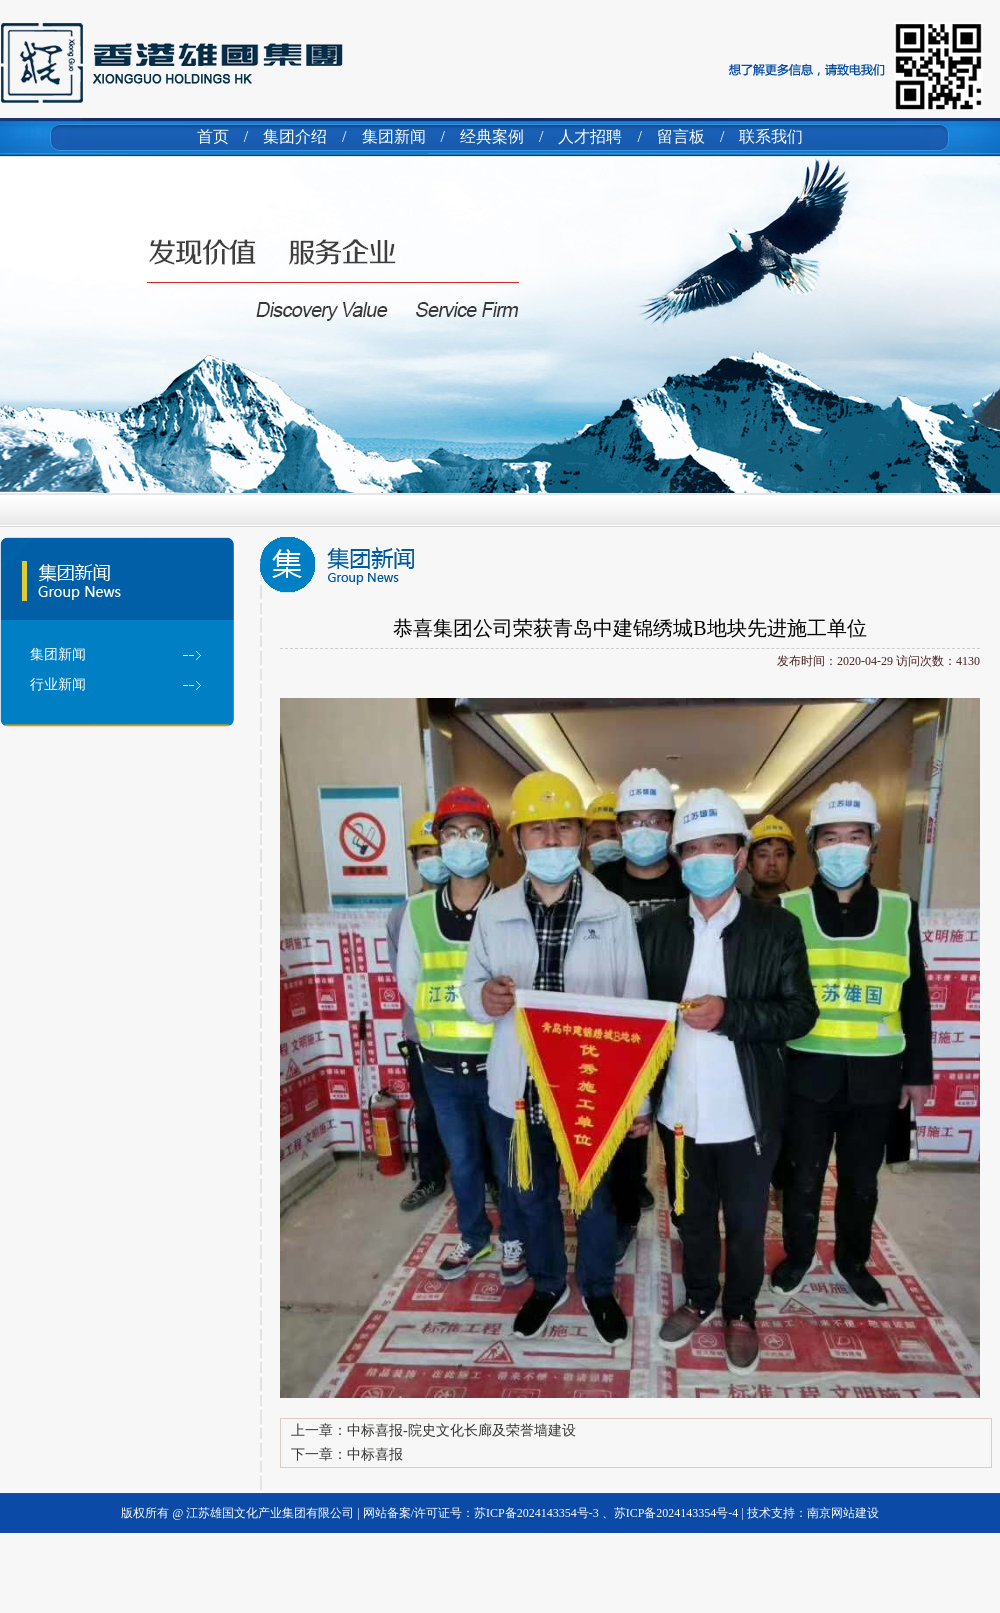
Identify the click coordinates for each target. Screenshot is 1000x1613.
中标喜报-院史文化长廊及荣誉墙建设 (461, 1430)
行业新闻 (58, 684)
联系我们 (771, 136)
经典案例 (492, 136)
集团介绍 (295, 136)
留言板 (681, 136)
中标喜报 (375, 1454)
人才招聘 (590, 136)
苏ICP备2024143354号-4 (676, 1513)
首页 (213, 136)
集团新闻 (394, 136)
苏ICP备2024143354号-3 (538, 1513)
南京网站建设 (843, 1513)
